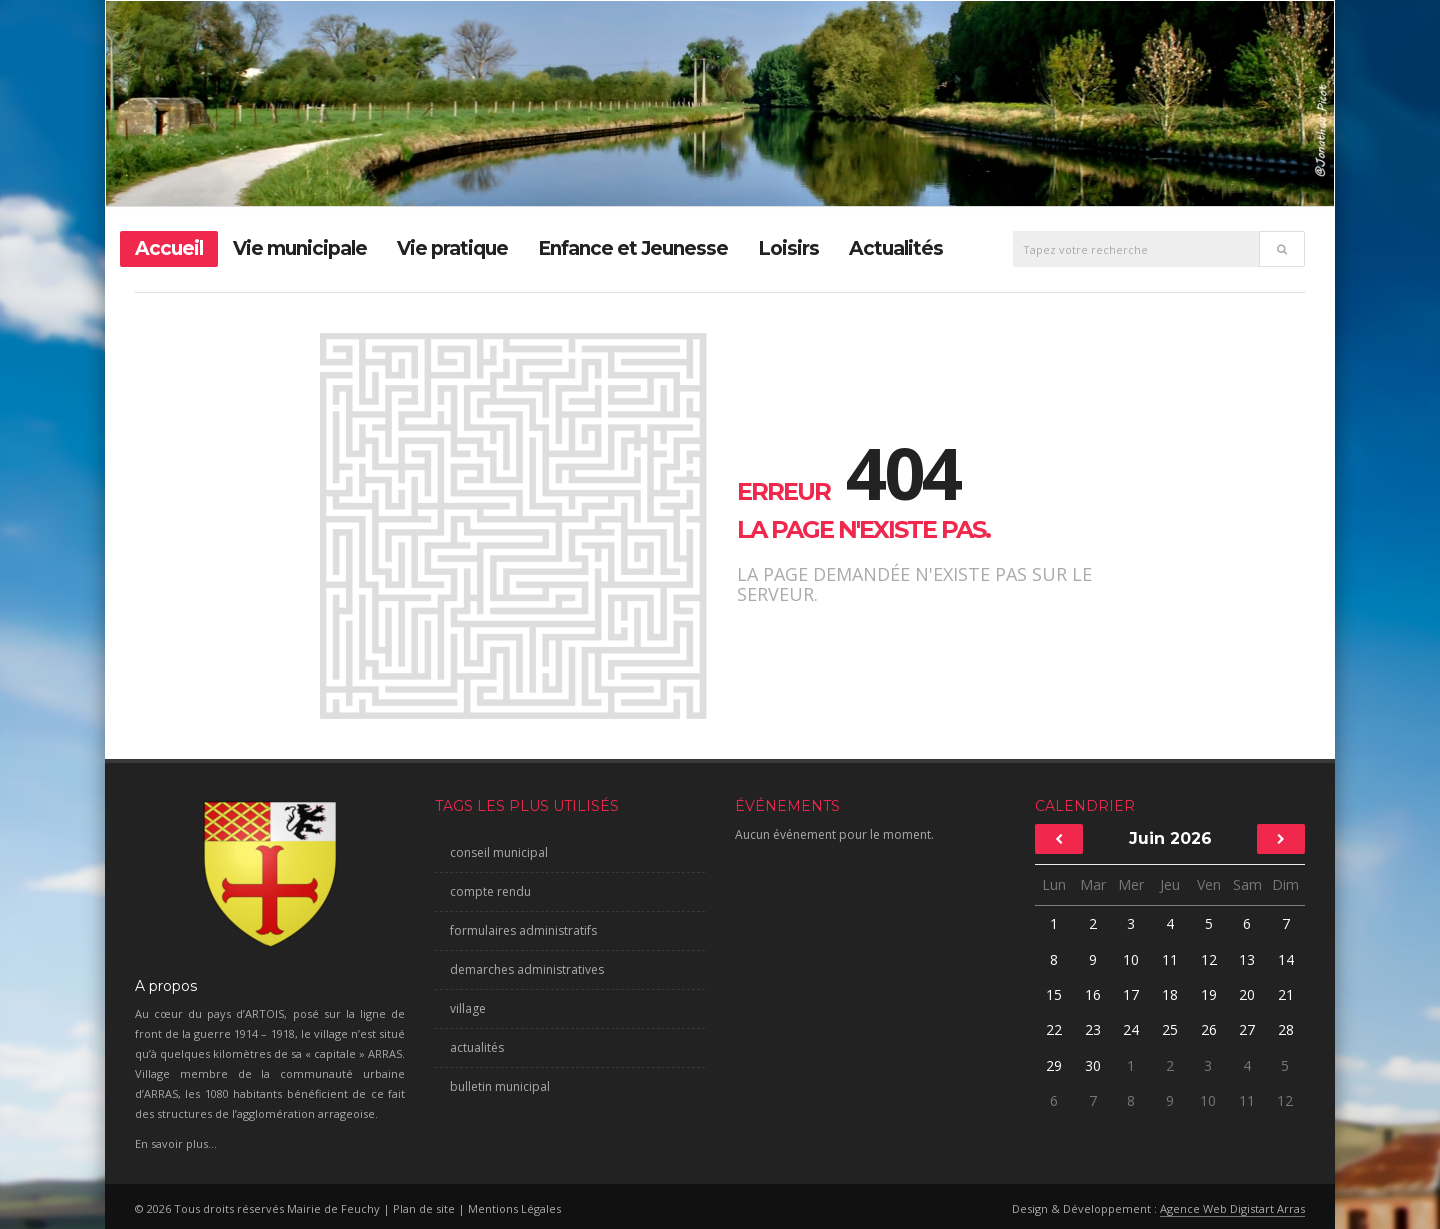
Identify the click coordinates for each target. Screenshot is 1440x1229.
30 (1093, 1065)
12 (1209, 959)
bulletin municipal (500, 1086)
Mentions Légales (514, 1208)
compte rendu (490, 891)
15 (1054, 994)
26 (1209, 1029)
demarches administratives (527, 969)
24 (1131, 1029)
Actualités (896, 248)
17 (1131, 994)
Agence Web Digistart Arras (1232, 1208)
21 (1286, 994)
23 (1093, 1029)
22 (1054, 1029)
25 (1170, 1029)
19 (1209, 994)
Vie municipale (300, 248)
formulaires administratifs (523, 930)
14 (1286, 959)
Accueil (169, 248)
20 (1247, 994)
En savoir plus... (176, 1143)
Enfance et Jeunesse (633, 248)
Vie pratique (452, 248)
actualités (477, 1047)
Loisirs (788, 248)
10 (1131, 959)
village (468, 1008)
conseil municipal (499, 852)
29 (1054, 1065)
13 (1247, 959)
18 (1170, 994)
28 (1286, 1029)
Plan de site (424, 1208)
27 (1247, 1029)
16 (1093, 994)
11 (1170, 959)
